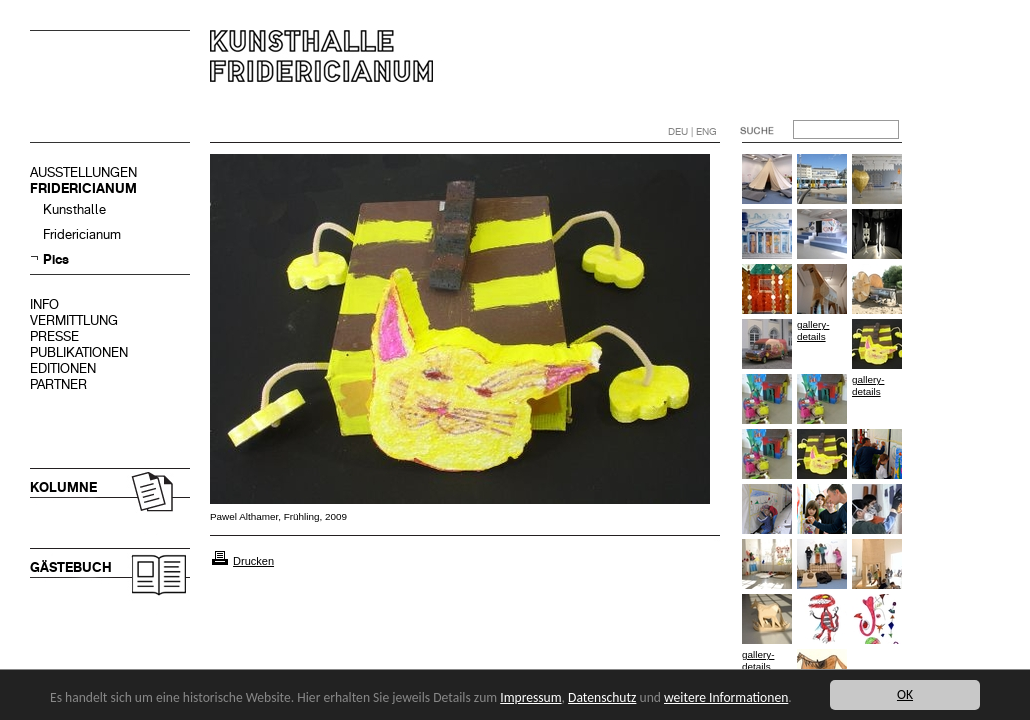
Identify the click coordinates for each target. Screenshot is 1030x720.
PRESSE (54, 336)
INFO (44, 304)
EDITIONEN (63, 368)
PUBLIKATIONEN (79, 352)
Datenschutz (602, 697)
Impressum (530, 697)
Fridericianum (82, 234)
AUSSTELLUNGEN (83, 172)
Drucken (253, 561)
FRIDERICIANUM (83, 188)
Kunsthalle (74, 209)
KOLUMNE (63, 487)
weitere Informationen (726, 697)
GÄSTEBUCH (71, 567)
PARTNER (58, 384)
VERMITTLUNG (74, 320)
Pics (56, 259)
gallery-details (813, 330)
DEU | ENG (692, 131)
